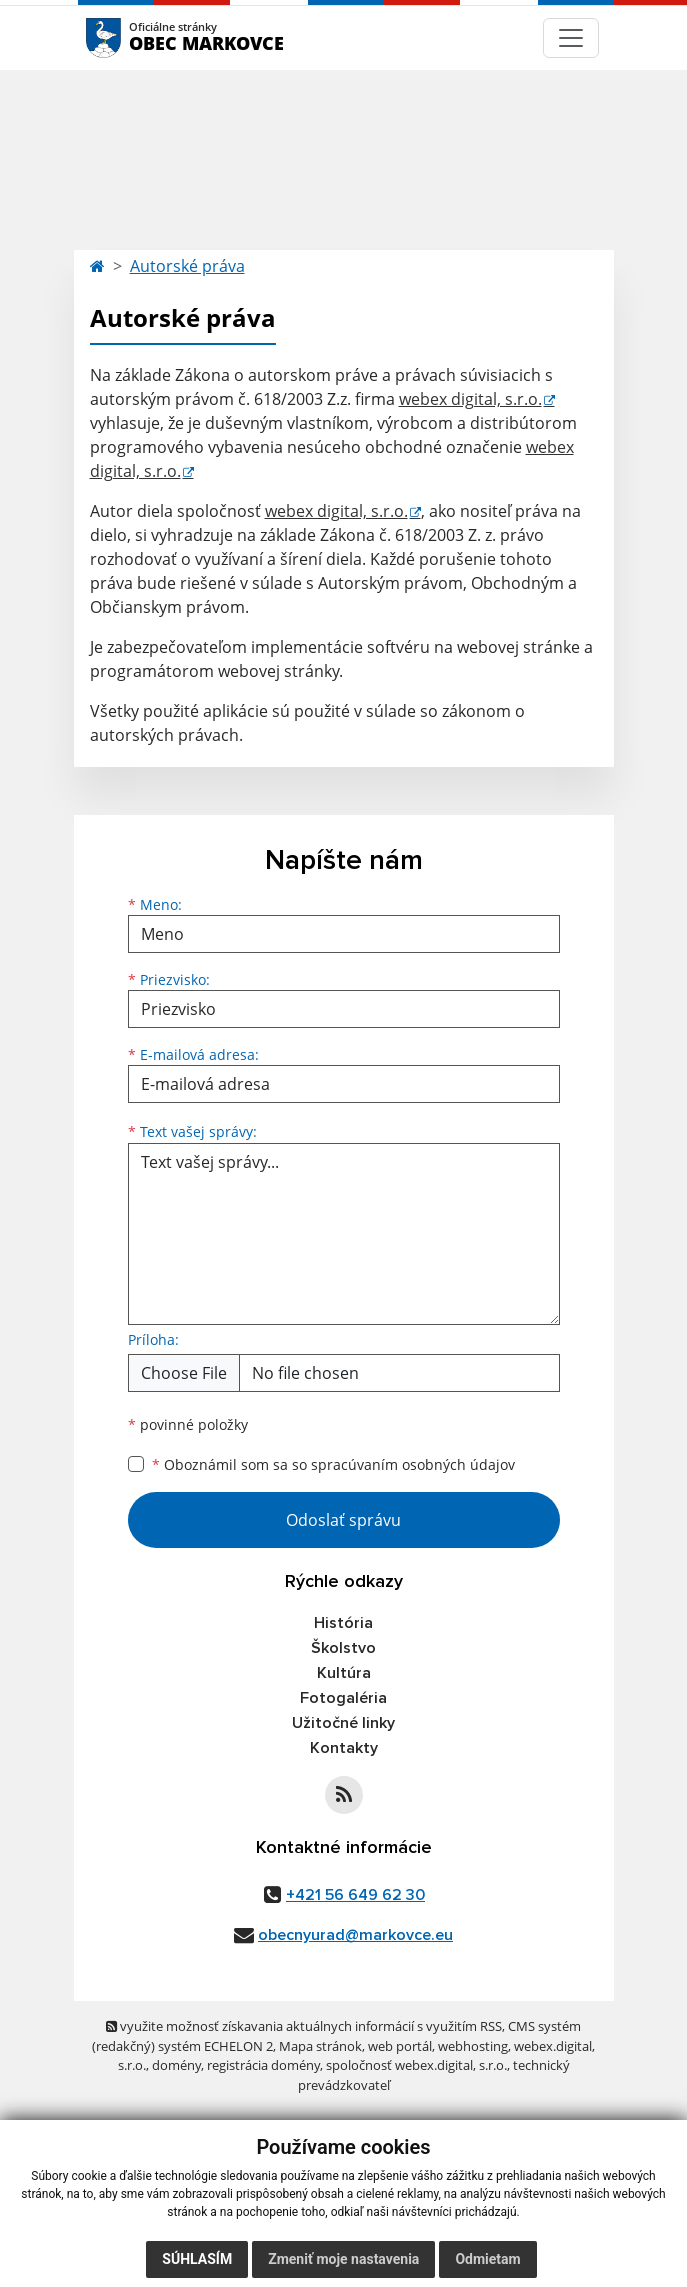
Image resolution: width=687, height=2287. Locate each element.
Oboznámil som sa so (333, 1464)
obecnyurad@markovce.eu (355, 1935)
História (343, 1623)
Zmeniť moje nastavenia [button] (343, 2259)
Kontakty (344, 1748)
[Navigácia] (571, 38)
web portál (400, 2046)
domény (176, 2065)
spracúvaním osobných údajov (413, 1464)
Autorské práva (187, 266)
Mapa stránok (320, 2046)
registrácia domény (263, 2065)
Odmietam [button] (487, 2259)
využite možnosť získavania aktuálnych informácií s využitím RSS (304, 2026)
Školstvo (343, 1648)
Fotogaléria (343, 1698)
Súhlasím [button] (197, 2259)
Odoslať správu (343, 1520)
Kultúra (344, 1673)
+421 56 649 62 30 (355, 1895)
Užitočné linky (343, 1723)
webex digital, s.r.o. (470, 399)
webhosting (473, 2046)
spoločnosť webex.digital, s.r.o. (416, 2065)
